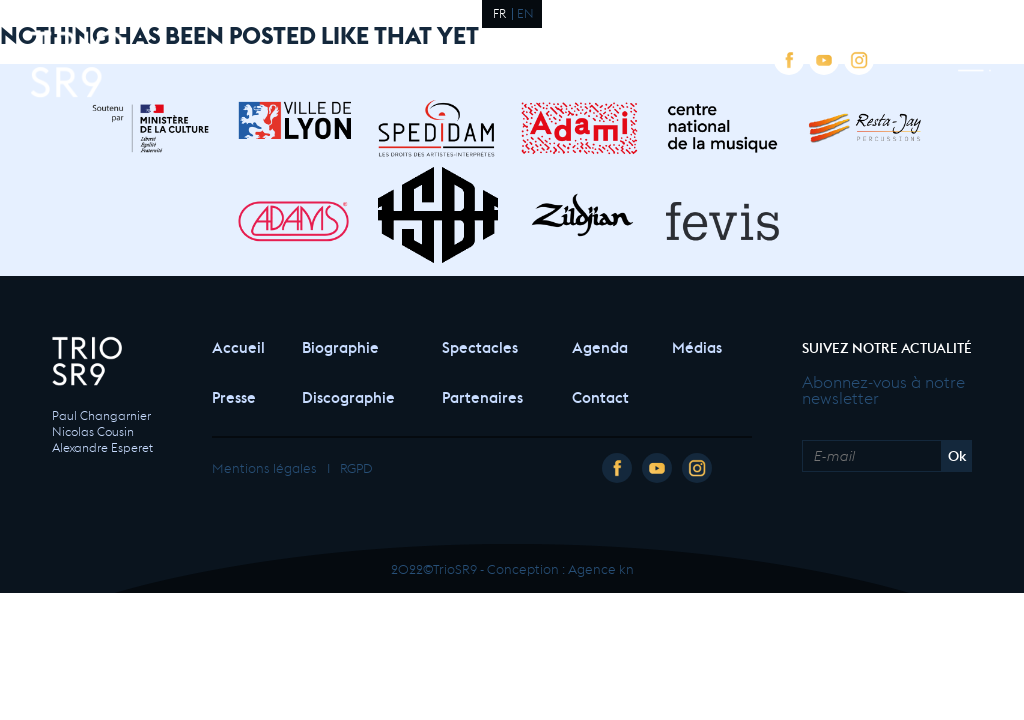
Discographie (348, 395)
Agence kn (601, 567)
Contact (600, 395)
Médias (697, 345)
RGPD (356, 466)
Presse (234, 395)
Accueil (237, 345)
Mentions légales (264, 466)
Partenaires (482, 395)
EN (525, 12)
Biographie (340, 345)
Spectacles (480, 345)
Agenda (600, 345)
